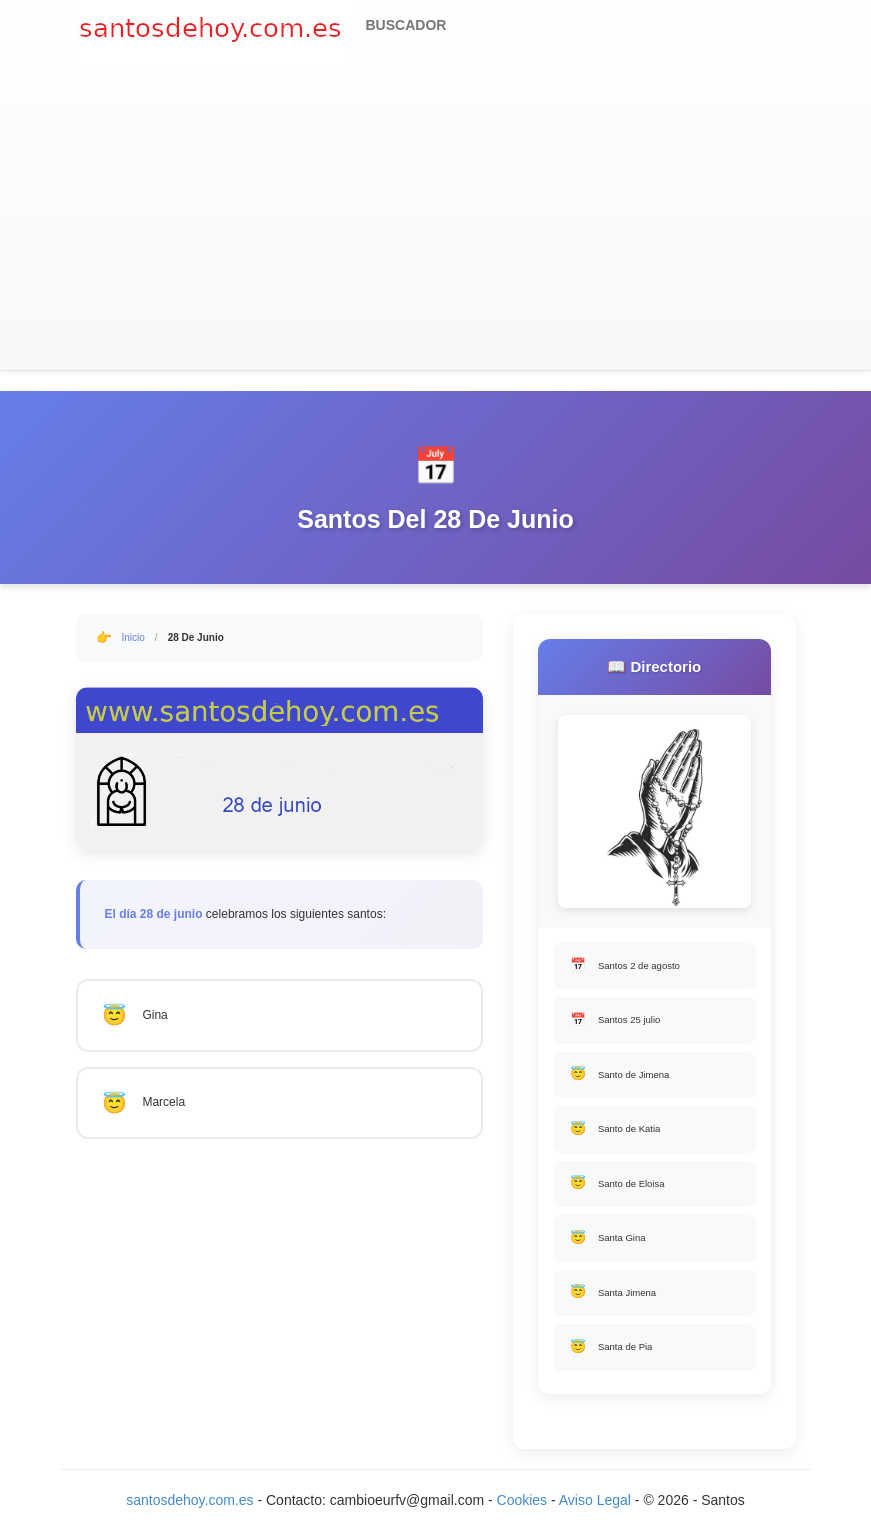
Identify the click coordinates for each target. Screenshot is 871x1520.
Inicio (133, 637)
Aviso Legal (595, 1500)
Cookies (524, 1500)
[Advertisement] (436, 220)
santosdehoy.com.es (189, 1500)
